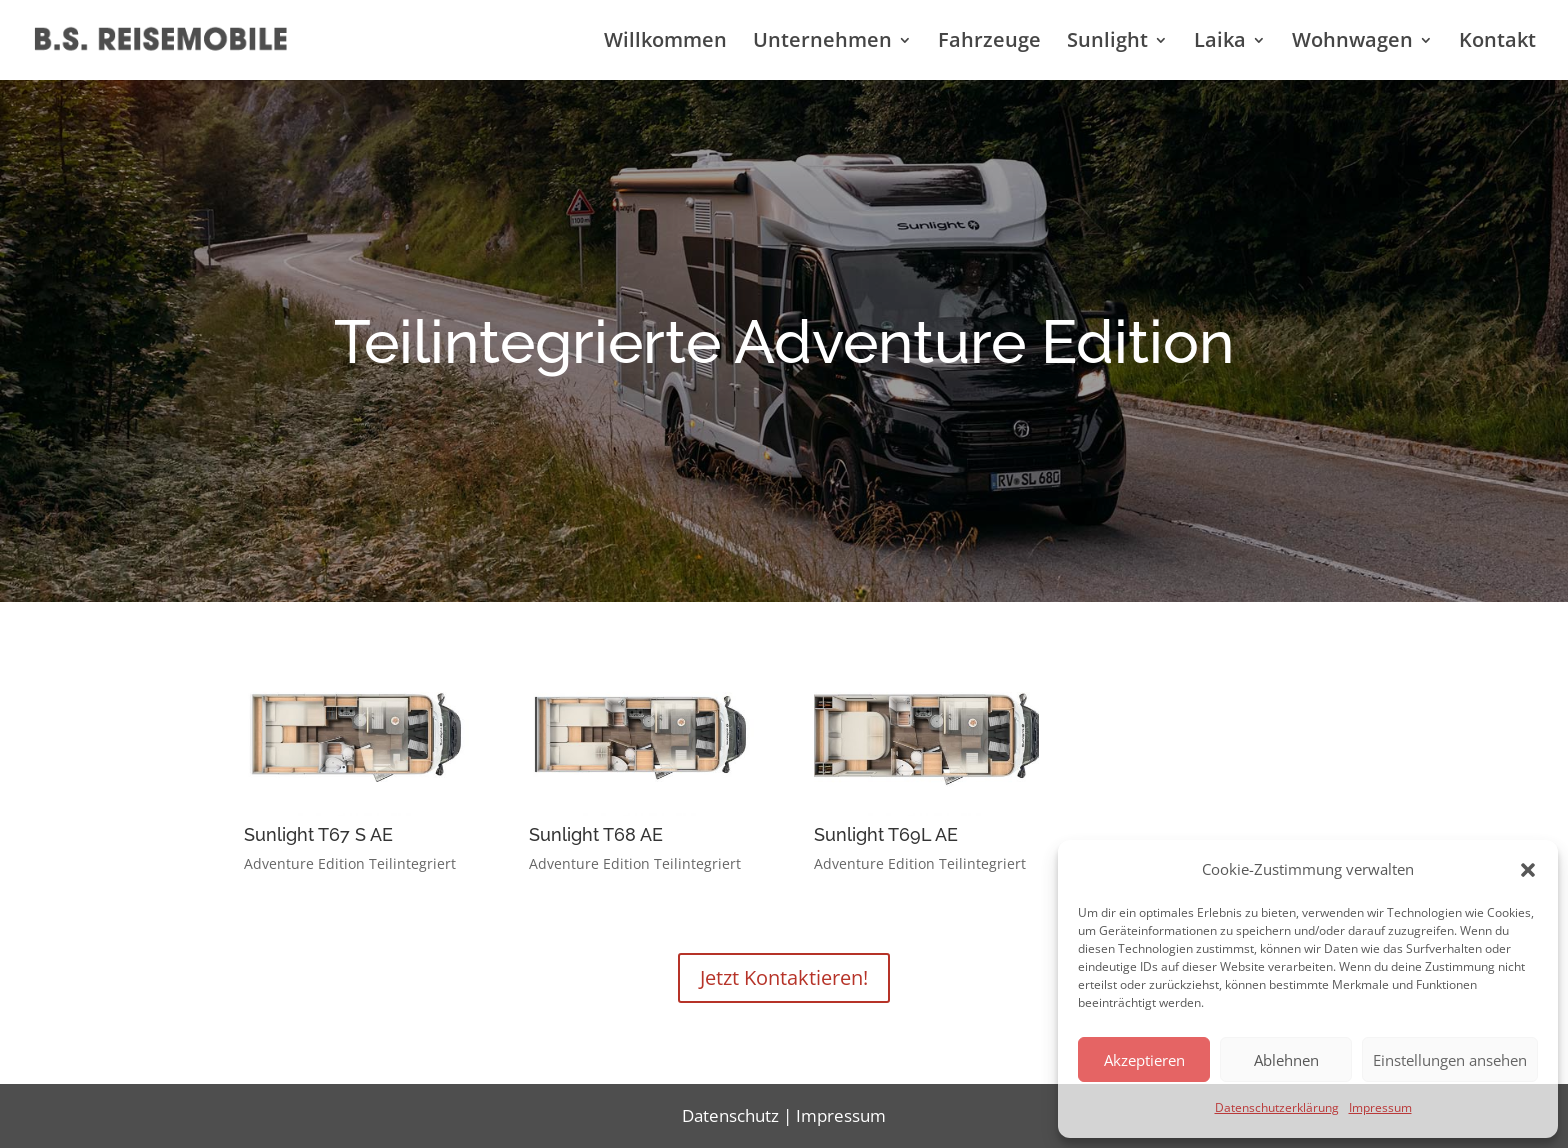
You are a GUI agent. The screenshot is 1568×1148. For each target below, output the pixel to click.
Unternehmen (822, 43)
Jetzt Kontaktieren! (784, 977)
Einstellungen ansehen (1450, 1060)
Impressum (1380, 1107)
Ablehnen (1286, 1060)
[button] (1528, 870)
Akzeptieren (1144, 1060)
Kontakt (1497, 43)
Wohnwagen (1352, 43)
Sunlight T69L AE (886, 834)
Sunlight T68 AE (596, 834)
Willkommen (665, 43)
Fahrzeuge (989, 43)
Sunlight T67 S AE (318, 834)
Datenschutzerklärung (1277, 1107)
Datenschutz (730, 1115)
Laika (1220, 43)
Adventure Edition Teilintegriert (350, 863)
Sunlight (1107, 43)
